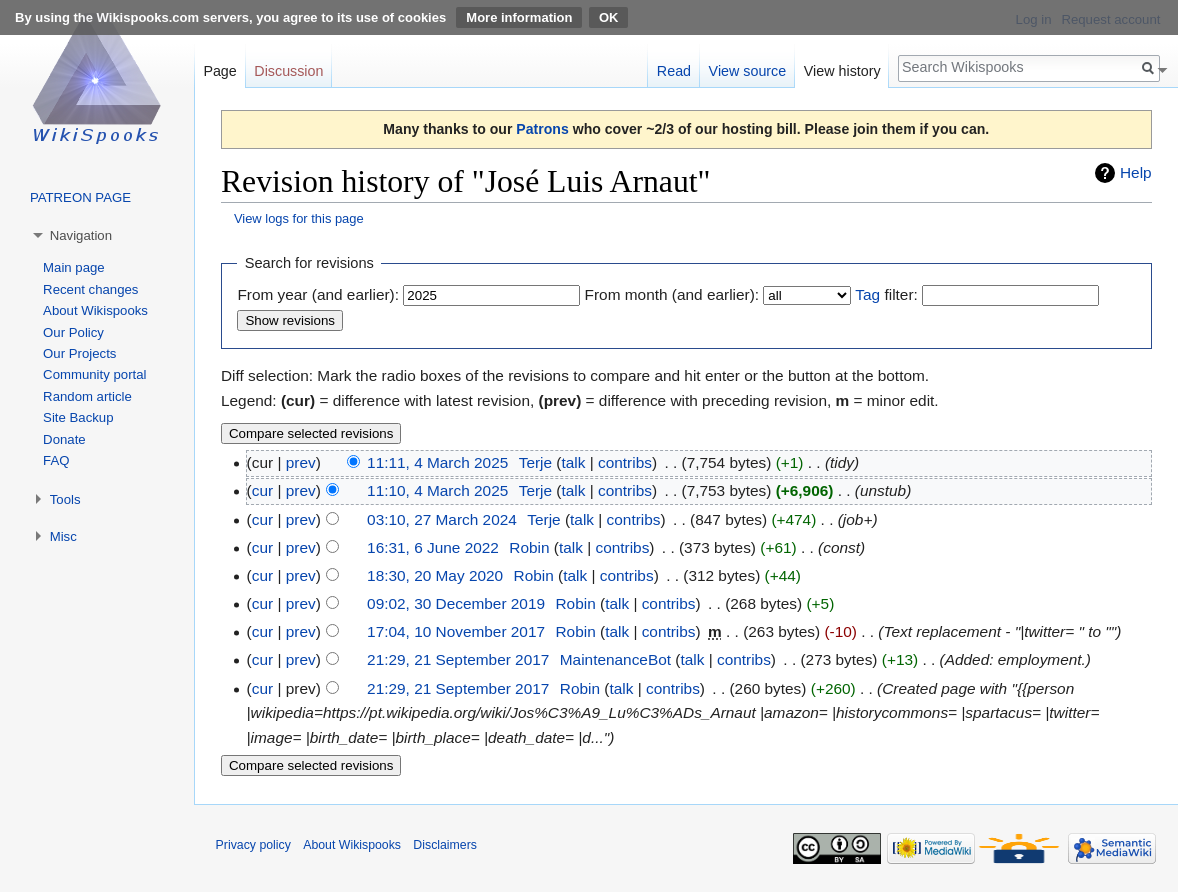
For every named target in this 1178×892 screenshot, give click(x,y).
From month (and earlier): (672, 294)
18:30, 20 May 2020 (435, 575)
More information (519, 17)
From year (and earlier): (318, 294)
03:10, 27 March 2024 (442, 519)
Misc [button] (63, 536)
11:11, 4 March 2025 (437, 462)
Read (674, 71)
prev (301, 462)
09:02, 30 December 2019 (456, 603)
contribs (625, 462)
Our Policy (73, 332)
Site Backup (78, 417)
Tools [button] (65, 499)
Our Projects (79, 353)
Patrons (542, 129)
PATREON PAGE (80, 197)
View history (842, 71)
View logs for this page (299, 218)
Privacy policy (253, 845)
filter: (886, 294)
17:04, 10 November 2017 (456, 631)
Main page (74, 267)
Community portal (94, 374)
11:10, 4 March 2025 (437, 490)
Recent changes (90, 289)
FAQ (56, 460)
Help (1136, 172)
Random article (87, 396)
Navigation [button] (81, 235)
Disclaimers (445, 845)
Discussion (288, 71)
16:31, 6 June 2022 (433, 547)
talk (573, 462)
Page (219, 71)
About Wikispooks (95, 310)
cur (262, 490)
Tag (867, 294)
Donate (64, 439)
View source (748, 71)
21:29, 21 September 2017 (458, 659)
